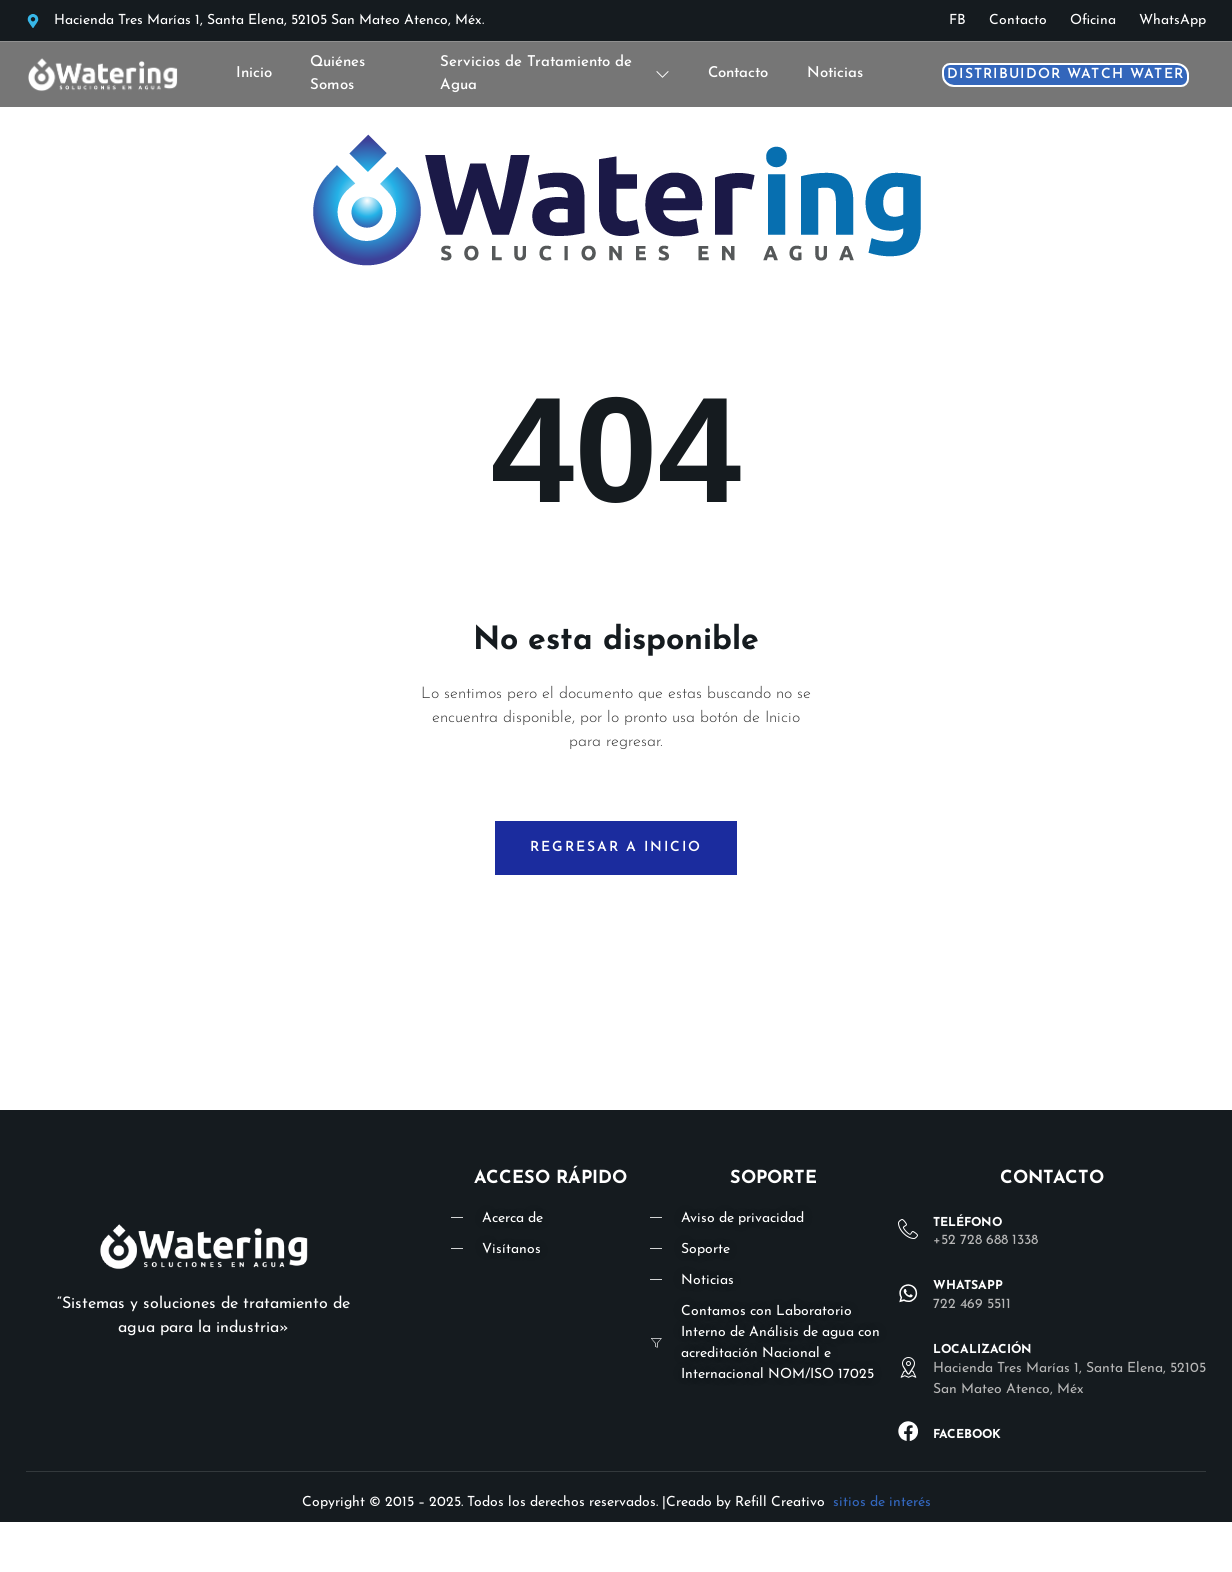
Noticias (835, 73)
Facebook (967, 1435)
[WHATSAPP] (908, 1293)
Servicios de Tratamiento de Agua (555, 74)
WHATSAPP (968, 1287)
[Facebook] (908, 1431)
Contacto (738, 73)
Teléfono (967, 1223)
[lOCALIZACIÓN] (908, 1368)
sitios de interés (882, 1502)
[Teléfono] (908, 1230)
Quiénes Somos (338, 74)
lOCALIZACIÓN (982, 1350)
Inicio (254, 73)
